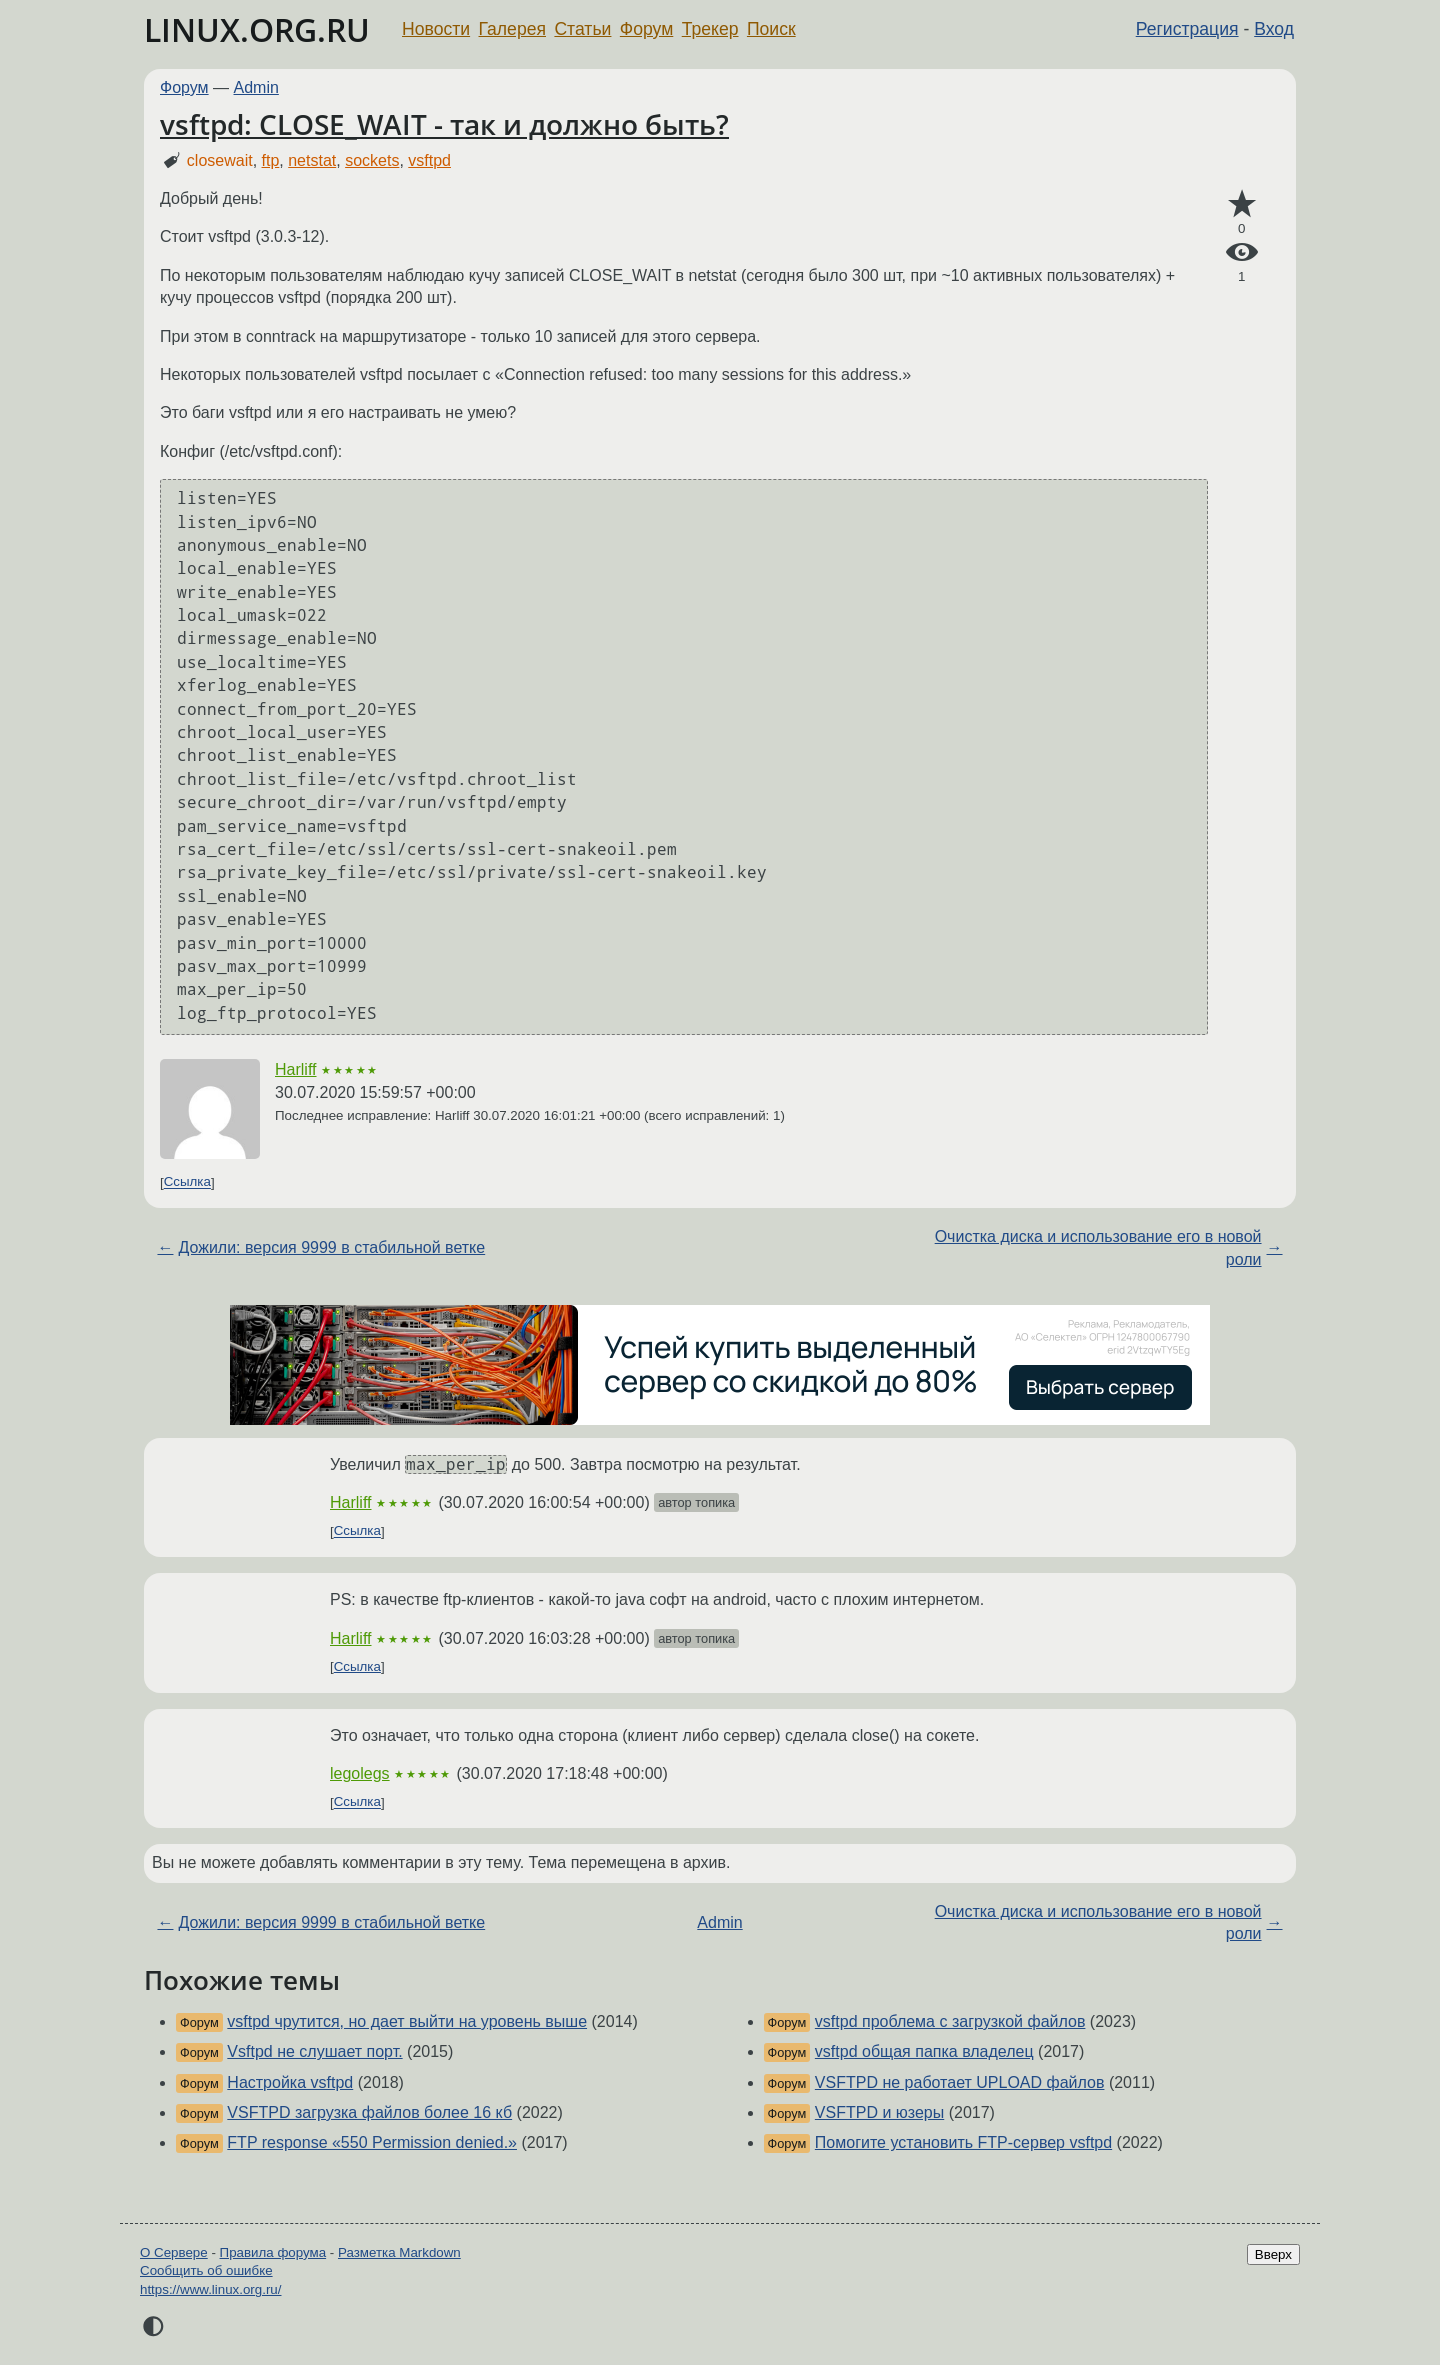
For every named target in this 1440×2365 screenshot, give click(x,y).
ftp (271, 160)
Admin (256, 87)
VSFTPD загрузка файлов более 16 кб (369, 2112)
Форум (646, 29)
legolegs (360, 1773)
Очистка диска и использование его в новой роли (1098, 1247)
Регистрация (1187, 29)
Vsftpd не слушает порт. (314, 2051)
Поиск (771, 29)
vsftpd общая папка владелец (924, 2051)
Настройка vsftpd (290, 2082)
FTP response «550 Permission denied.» (372, 2142)
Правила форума (273, 2252)
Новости (436, 29)
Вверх (1273, 2254)
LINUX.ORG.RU (257, 29)
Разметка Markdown (399, 2252)
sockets (372, 160)
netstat (312, 160)
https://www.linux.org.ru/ (210, 2289)
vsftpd (429, 160)
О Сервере (174, 2252)
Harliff (296, 1069)
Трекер (710, 29)
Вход (1274, 29)
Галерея (512, 29)
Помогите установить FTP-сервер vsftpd (963, 2142)
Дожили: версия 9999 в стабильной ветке (331, 1247)
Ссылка (187, 1182)
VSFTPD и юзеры (879, 2112)
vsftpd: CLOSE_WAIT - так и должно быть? (444, 124)
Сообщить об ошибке (206, 2270)
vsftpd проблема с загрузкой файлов (950, 2021)
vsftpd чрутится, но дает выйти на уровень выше (407, 2021)
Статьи (582, 29)
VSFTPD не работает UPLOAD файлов (960, 2082)
